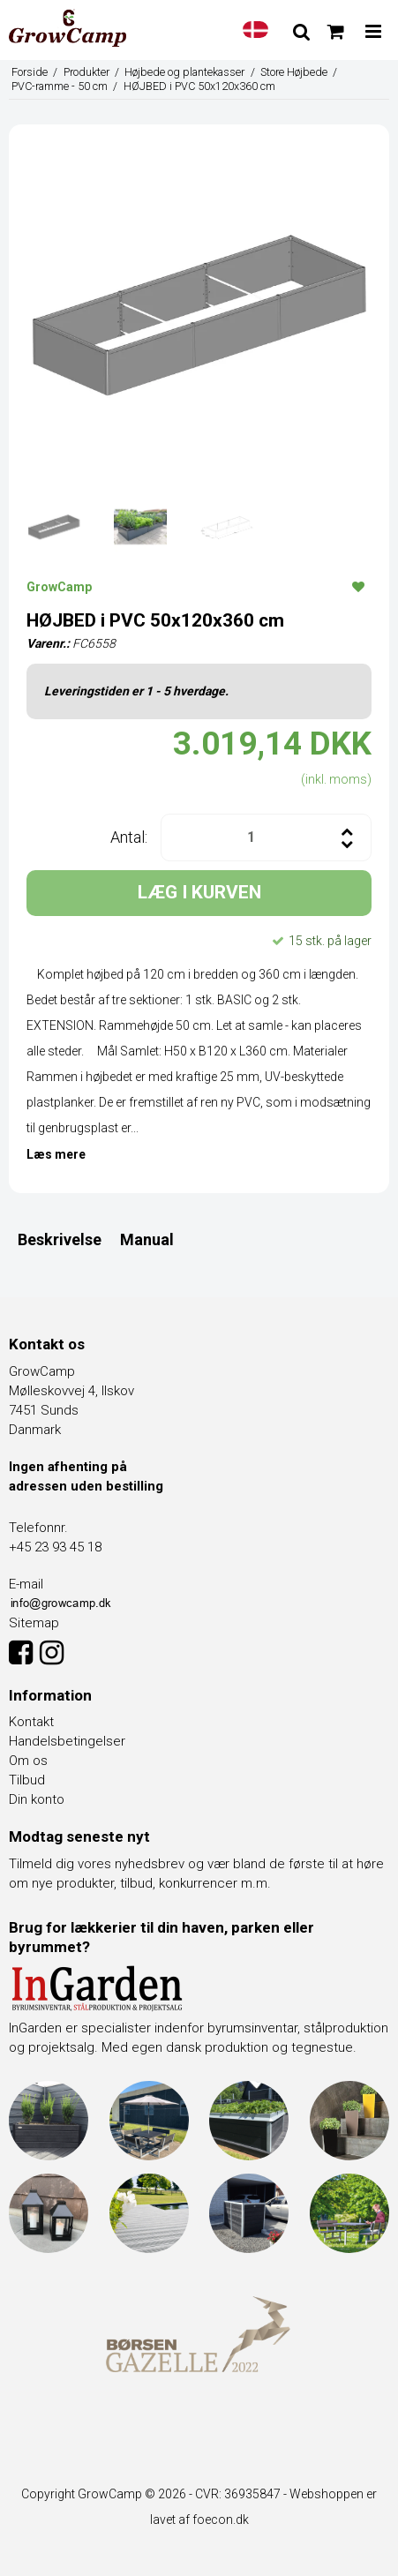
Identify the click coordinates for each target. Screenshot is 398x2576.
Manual (147, 1239)
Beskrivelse (59, 1239)
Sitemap (34, 1623)
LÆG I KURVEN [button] (199, 892)
